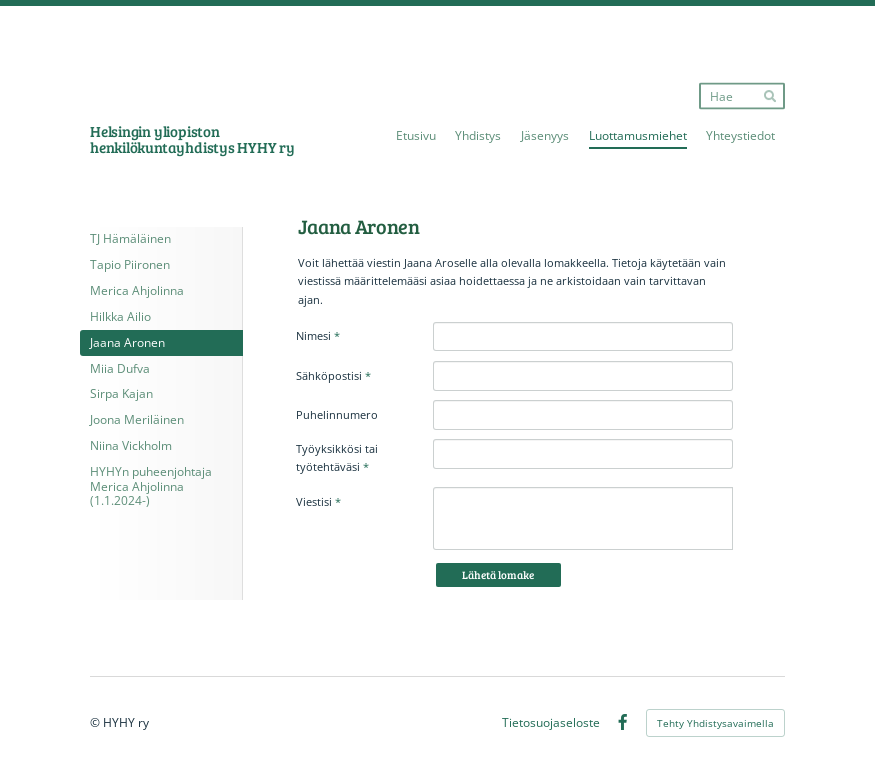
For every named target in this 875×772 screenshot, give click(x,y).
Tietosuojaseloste (551, 723)
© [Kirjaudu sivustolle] (96, 722)
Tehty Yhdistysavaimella (715, 723)
